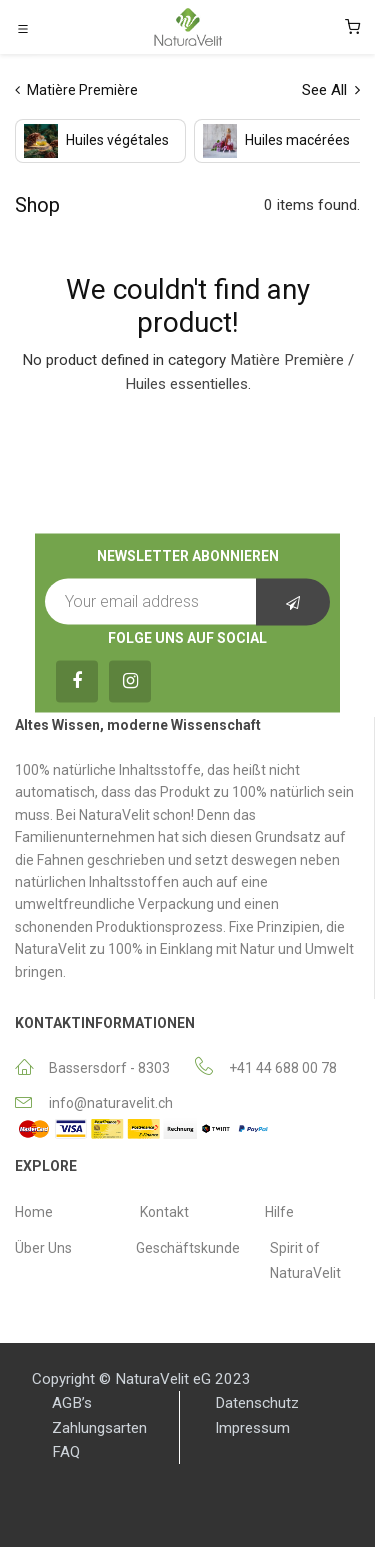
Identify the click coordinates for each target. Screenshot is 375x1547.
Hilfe (279, 1212)
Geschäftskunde (188, 1248)
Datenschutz (257, 1403)
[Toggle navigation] (23, 28)
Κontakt (164, 1212)
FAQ (66, 1452)
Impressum (252, 1428)
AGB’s (72, 1403)
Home (34, 1212)
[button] (293, 602)
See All (331, 90)
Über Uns (43, 1248)
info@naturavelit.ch (111, 1103)
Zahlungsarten (99, 1428)
